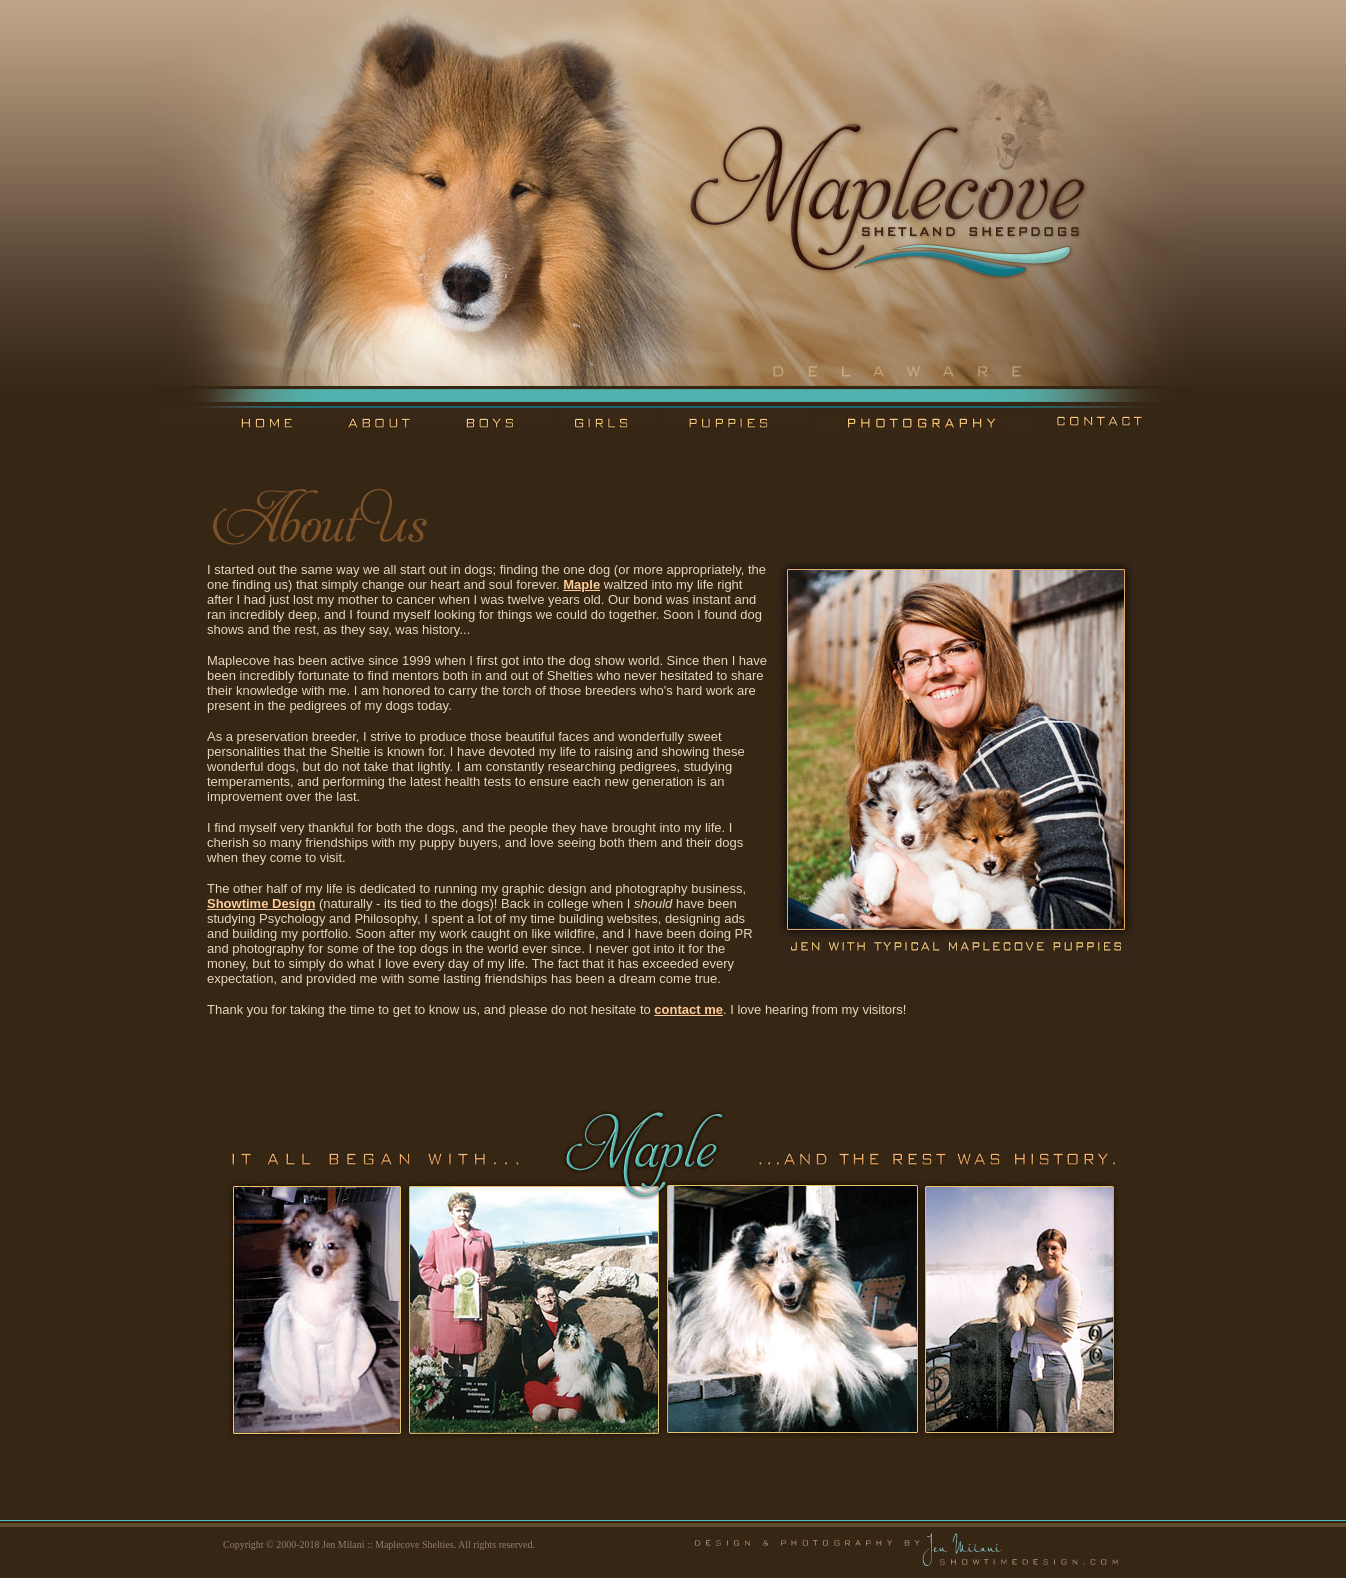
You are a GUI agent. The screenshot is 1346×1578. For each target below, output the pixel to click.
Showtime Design (261, 903)
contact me (688, 1009)
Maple (581, 584)
